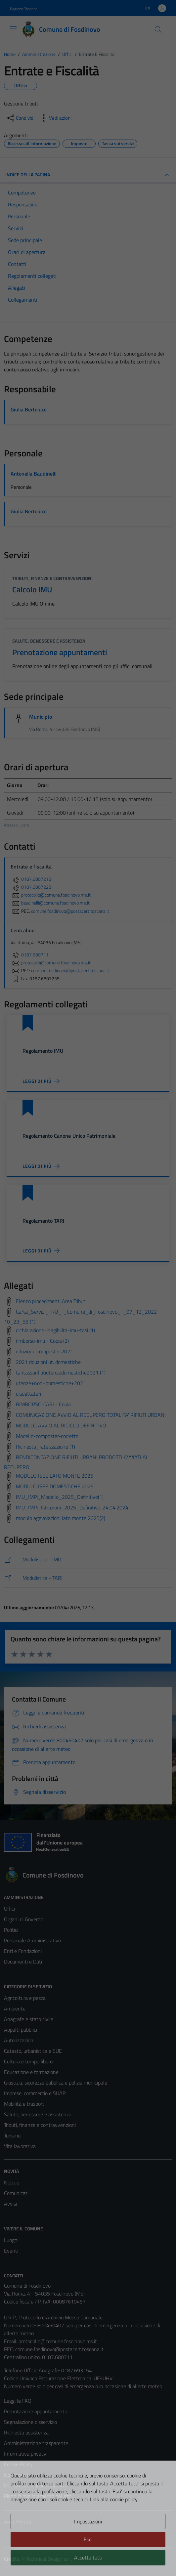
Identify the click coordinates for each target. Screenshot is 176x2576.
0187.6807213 (31, 879)
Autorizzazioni (19, 2040)
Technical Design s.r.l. (49, 2559)
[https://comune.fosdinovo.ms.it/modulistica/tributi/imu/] (88, 1559)
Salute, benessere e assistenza (48, 640)
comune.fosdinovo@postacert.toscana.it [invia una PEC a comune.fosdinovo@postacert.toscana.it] (70, 910)
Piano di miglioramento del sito (37, 2496)
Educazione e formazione (31, 2072)
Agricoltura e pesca (25, 1998)
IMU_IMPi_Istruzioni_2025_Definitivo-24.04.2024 (72, 1507)
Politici (11, 1930)
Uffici (9, 1909)
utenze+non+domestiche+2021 (51, 1383)
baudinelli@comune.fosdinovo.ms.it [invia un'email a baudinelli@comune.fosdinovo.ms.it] (50, 903)
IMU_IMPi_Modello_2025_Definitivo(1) (60, 1497)
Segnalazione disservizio (30, 2422)
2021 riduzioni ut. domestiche (48, 1362)
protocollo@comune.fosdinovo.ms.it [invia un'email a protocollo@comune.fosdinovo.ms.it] (51, 895)
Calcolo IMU (32, 589)
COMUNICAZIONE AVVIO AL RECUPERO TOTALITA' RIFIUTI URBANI (91, 1415)
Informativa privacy (25, 2454)
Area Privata (17, 2521)
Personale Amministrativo (32, 1940)
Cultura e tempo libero (28, 2061)
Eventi (11, 2251)
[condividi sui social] (20, 118)
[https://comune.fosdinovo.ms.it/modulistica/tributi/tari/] (88, 1578)
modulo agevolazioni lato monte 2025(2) (60, 1518)
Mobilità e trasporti (24, 2104)
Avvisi (10, 2204)
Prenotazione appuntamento (35, 2411)
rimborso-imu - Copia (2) (42, 1341)
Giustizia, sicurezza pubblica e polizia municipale (55, 2083)
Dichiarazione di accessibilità (35, 2485)
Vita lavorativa (20, 2146)
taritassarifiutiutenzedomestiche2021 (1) (61, 1372)
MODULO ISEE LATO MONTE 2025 (54, 1476)
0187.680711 (30, 954)
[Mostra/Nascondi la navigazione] (13, 29)
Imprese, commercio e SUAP (35, 2093)
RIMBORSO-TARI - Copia (43, 1404)
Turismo (12, 2135)
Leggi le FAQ (17, 2401)
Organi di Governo (23, 1919)
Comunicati (16, 2193)
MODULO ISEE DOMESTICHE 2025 (55, 1486)
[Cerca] (158, 29)
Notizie (11, 2182)
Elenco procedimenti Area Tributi (51, 1301)
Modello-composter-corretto (47, 1436)
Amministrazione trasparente (36, 2443)
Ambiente (14, 2008)
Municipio (40, 717)
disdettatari (28, 1394)
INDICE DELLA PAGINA (88, 175)
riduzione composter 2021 (44, 1351)
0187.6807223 (31, 887)
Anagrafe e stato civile (28, 2019)
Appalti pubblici (20, 2030)
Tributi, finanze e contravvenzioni (52, 578)
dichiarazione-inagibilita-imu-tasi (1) (55, 1330)
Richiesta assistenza (26, 2432)
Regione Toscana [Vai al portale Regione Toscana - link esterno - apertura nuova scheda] (23, 9)
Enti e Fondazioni (23, 1951)
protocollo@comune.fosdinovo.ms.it (58, 2341)
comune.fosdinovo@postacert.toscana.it (59, 2349)
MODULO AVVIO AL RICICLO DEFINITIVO (61, 1425)
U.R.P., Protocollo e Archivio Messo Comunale (53, 2317)
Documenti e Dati (23, 1961)
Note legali (16, 2475)
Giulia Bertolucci (29, 409)
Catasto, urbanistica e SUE (33, 2051)
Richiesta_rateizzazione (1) (45, 1447)
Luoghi (11, 2240)
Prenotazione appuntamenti (59, 652)
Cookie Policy (18, 2464)
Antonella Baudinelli (34, 474)
